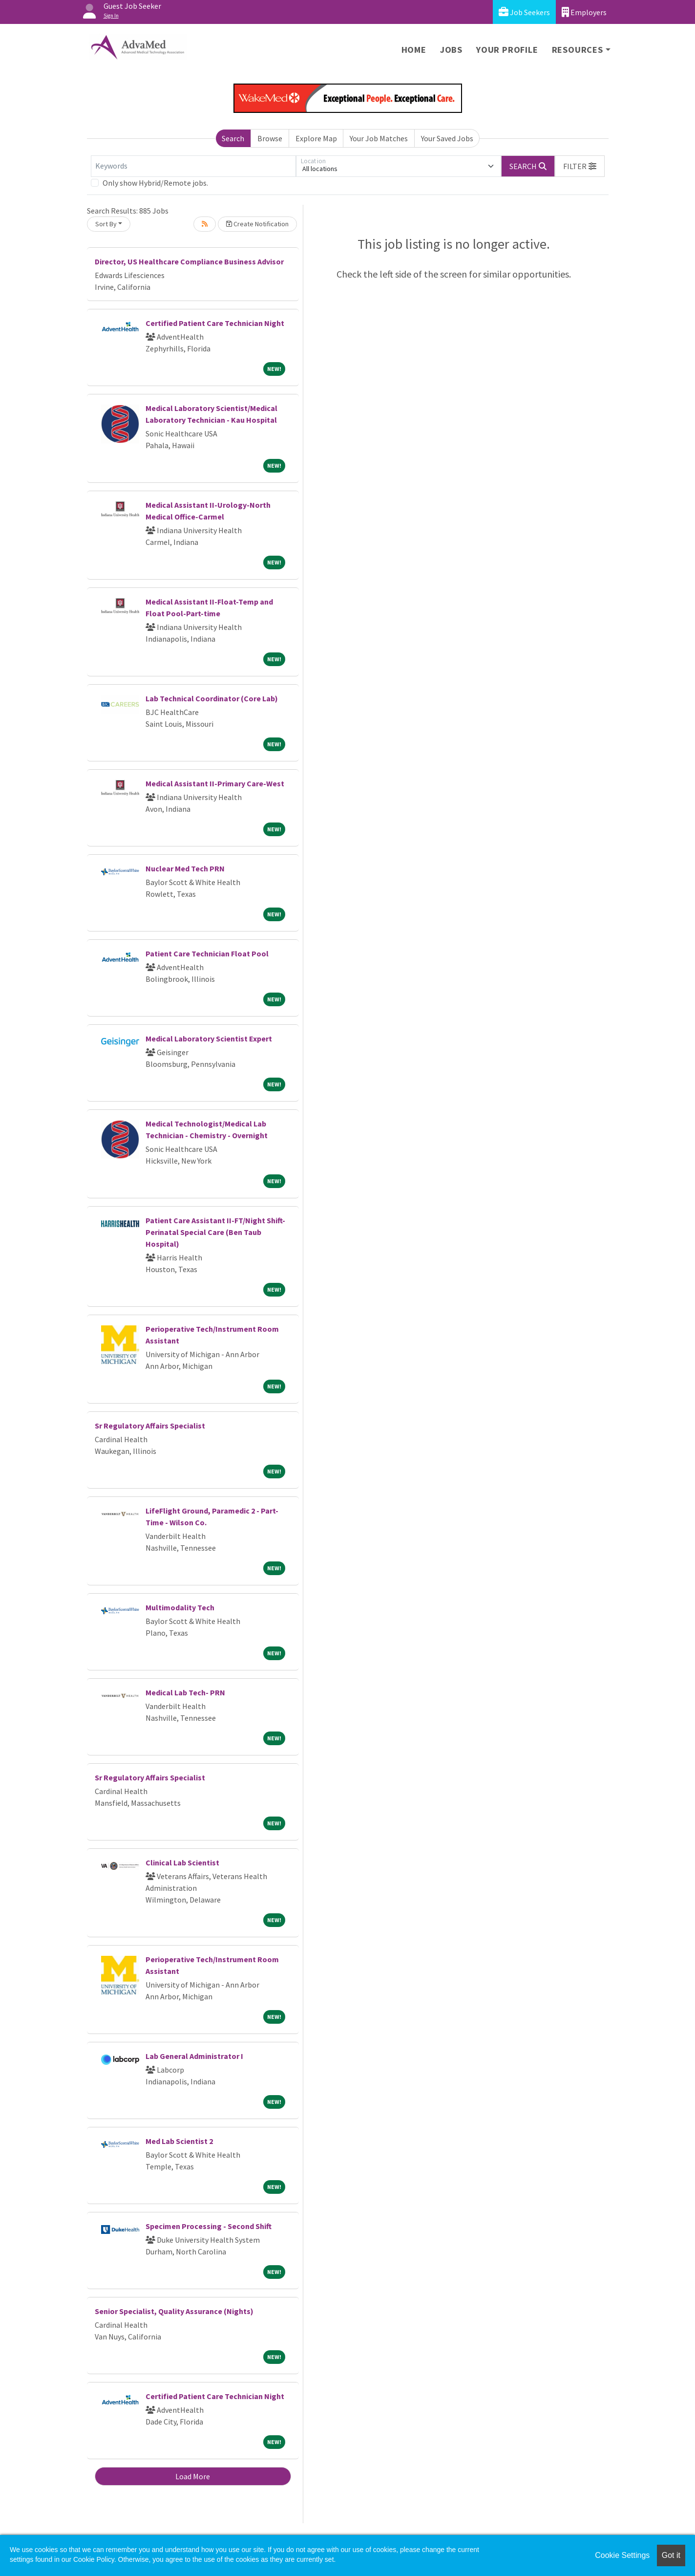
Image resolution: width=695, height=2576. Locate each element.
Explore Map (316, 138)
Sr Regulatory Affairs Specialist (150, 1425)
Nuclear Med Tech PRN (185, 868)
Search (233, 138)
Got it (671, 2555)
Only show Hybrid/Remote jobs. (155, 183)
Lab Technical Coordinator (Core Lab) (212, 698)
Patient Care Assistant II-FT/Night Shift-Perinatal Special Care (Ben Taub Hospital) (215, 1232)
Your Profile (507, 49)
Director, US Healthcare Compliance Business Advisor (189, 261)
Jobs (451, 49)
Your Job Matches (379, 138)
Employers (584, 12)
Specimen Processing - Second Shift (209, 2226)
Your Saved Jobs (447, 138)
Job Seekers (524, 12)
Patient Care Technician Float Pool (207, 953)
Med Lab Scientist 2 (179, 2141)
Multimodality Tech (180, 1607)
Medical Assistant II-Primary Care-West (215, 783)
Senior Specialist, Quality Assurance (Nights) (174, 2311)
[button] (580, 166)
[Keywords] (193, 166)
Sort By (106, 223)
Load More (192, 2476)
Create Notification (257, 223)
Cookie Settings (622, 2555)
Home (413, 49)
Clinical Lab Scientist (182, 1862)
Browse (269, 138)
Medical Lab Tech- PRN (185, 1692)
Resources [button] (577, 49)
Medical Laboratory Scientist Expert (209, 1038)
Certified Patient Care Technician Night (215, 323)
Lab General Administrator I (194, 2056)
